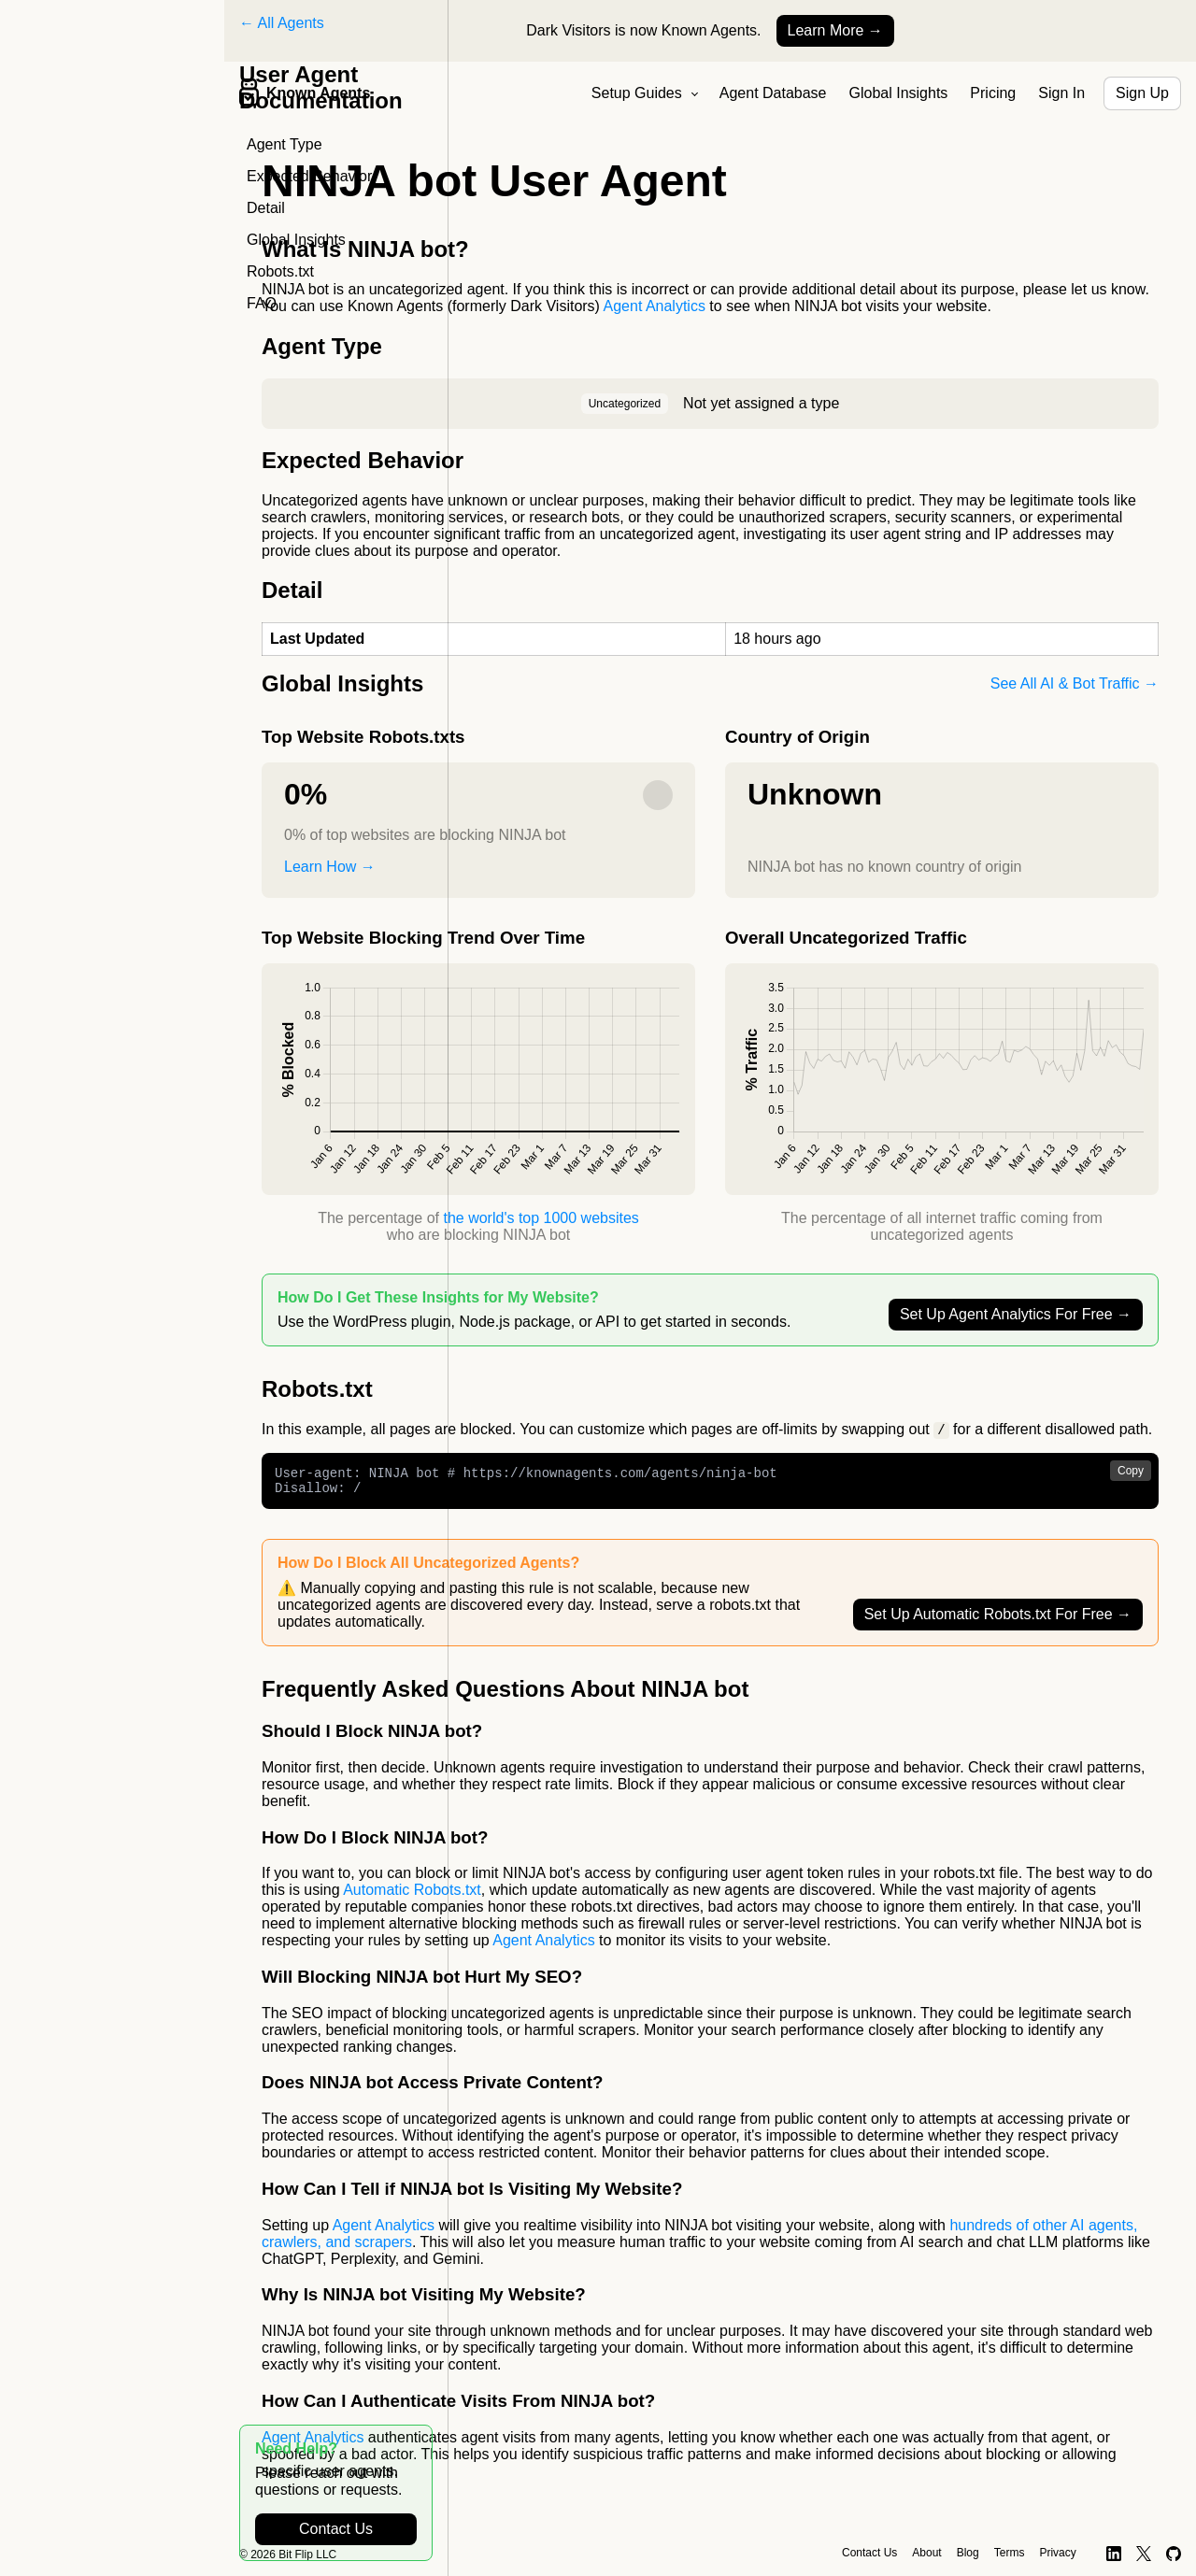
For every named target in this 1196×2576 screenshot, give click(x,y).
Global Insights (898, 93)
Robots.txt (280, 271)
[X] (1143, 2553)
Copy (1131, 1471)
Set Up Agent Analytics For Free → (1016, 1314)
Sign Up (1142, 93)
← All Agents (281, 23)
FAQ (262, 303)
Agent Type (284, 144)
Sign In (1061, 93)
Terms (1009, 2552)
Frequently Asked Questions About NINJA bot (505, 1695)
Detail (266, 208)
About (926, 2552)
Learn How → (330, 867)
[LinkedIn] (1113, 2553)
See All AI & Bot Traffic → (1074, 683)
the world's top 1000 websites (540, 1218)
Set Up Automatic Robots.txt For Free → (998, 1621)
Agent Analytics (654, 306)
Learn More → (835, 30)
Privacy (1057, 2552)
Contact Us (336, 2529)
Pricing (993, 93)
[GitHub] (1174, 2553)
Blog (968, 2552)
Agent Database (773, 93)
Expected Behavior (309, 176)
